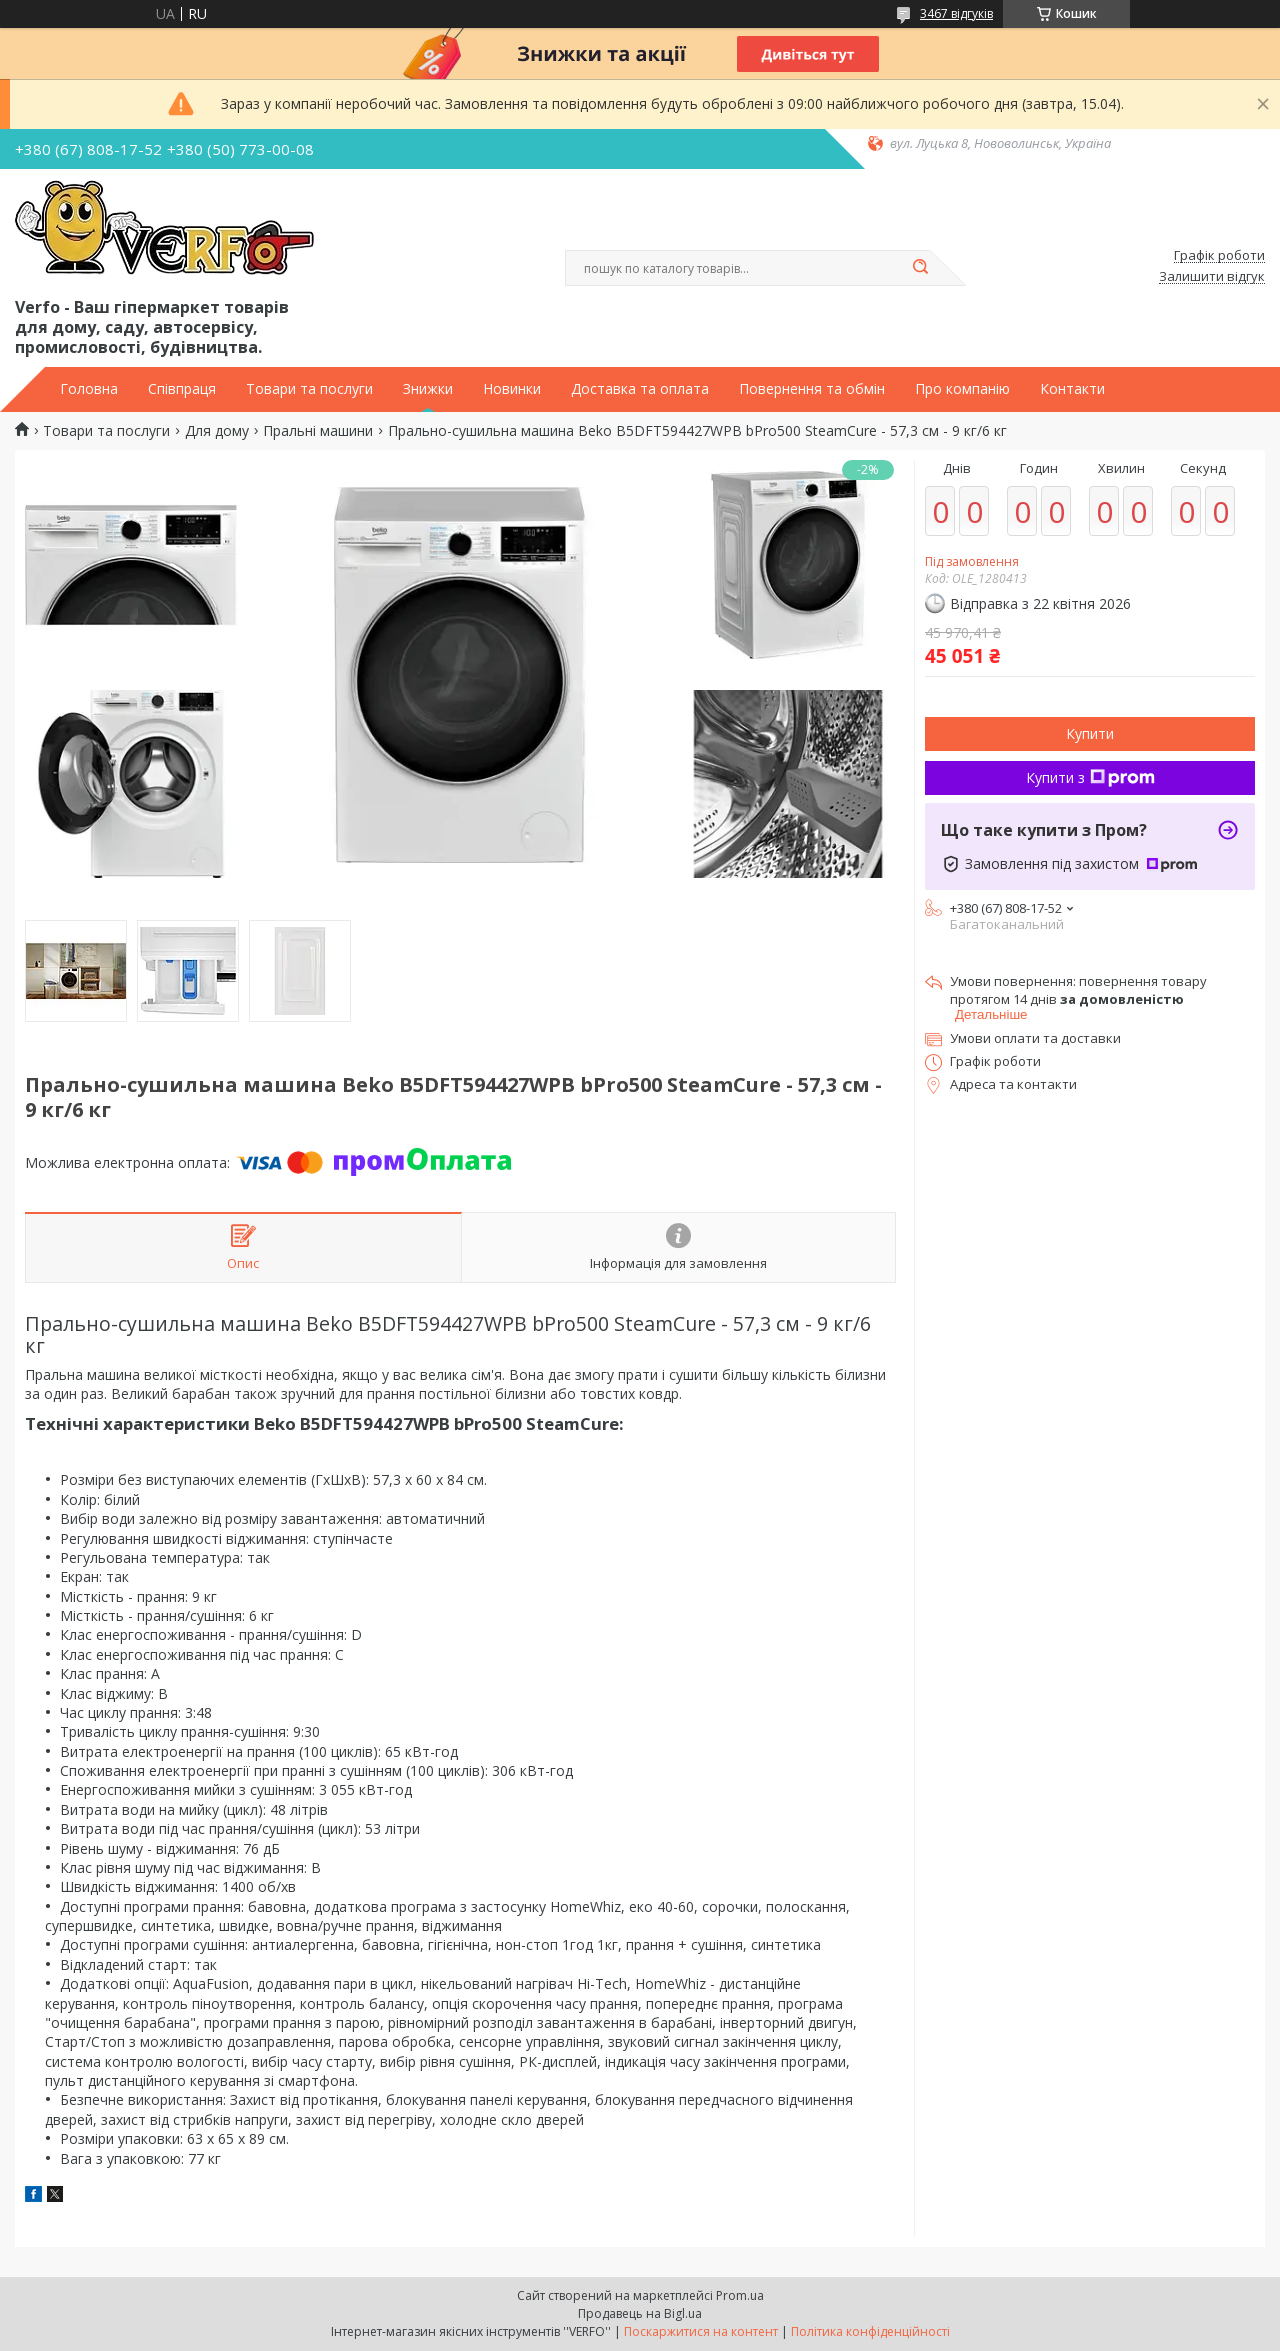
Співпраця (182, 389)
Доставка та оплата (640, 389)
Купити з (1090, 777)
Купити (1090, 733)
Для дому (217, 431)
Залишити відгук (1212, 277)
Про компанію (962, 389)
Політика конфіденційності (870, 2331)
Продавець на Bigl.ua (640, 2313)
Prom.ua (740, 2295)
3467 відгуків (956, 13)
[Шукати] (920, 268)
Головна (89, 389)
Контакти (1072, 389)
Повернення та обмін (812, 389)
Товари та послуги (309, 389)
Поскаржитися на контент (701, 2331)
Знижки (428, 389)
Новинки (512, 389)
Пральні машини (318, 431)
